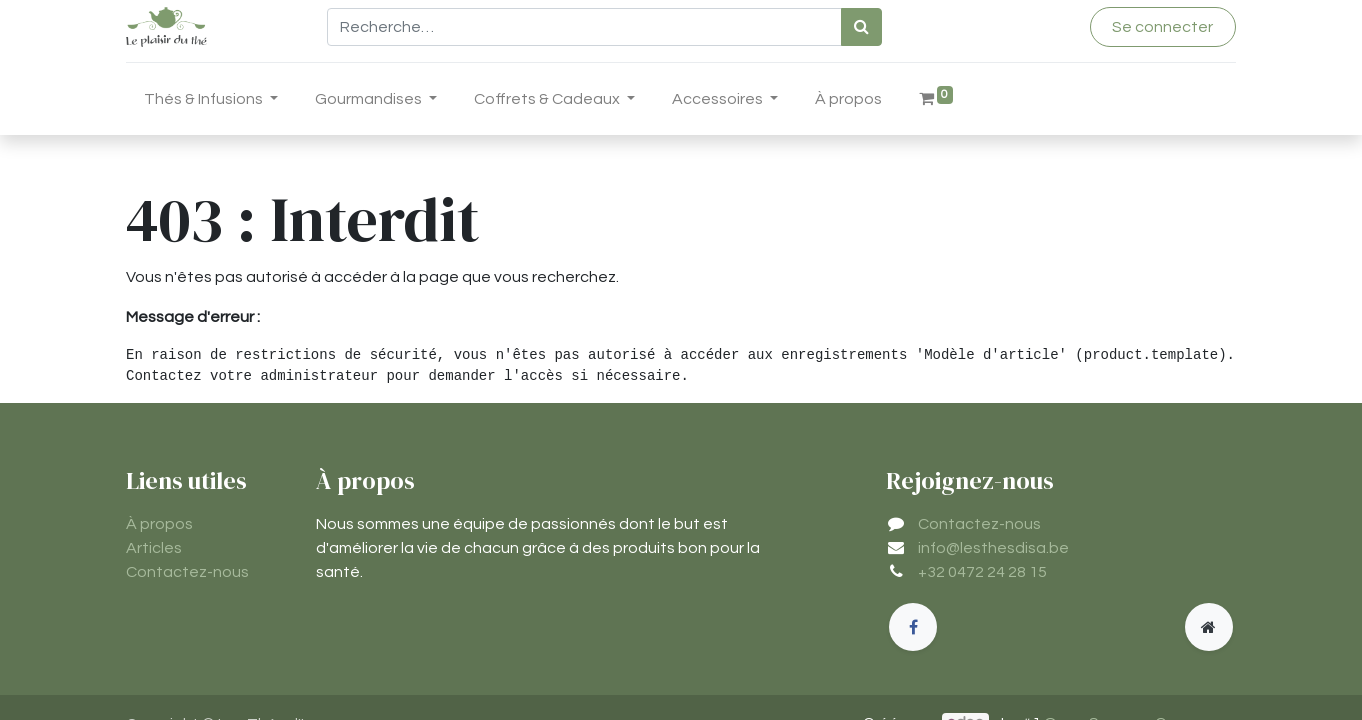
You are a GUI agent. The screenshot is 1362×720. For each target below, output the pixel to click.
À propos (159, 524)
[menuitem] (848, 103)
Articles (154, 548)
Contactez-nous (187, 572)
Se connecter (1162, 27)
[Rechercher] (861, 27)
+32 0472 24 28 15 (982, 572)
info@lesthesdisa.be (993, 548)
